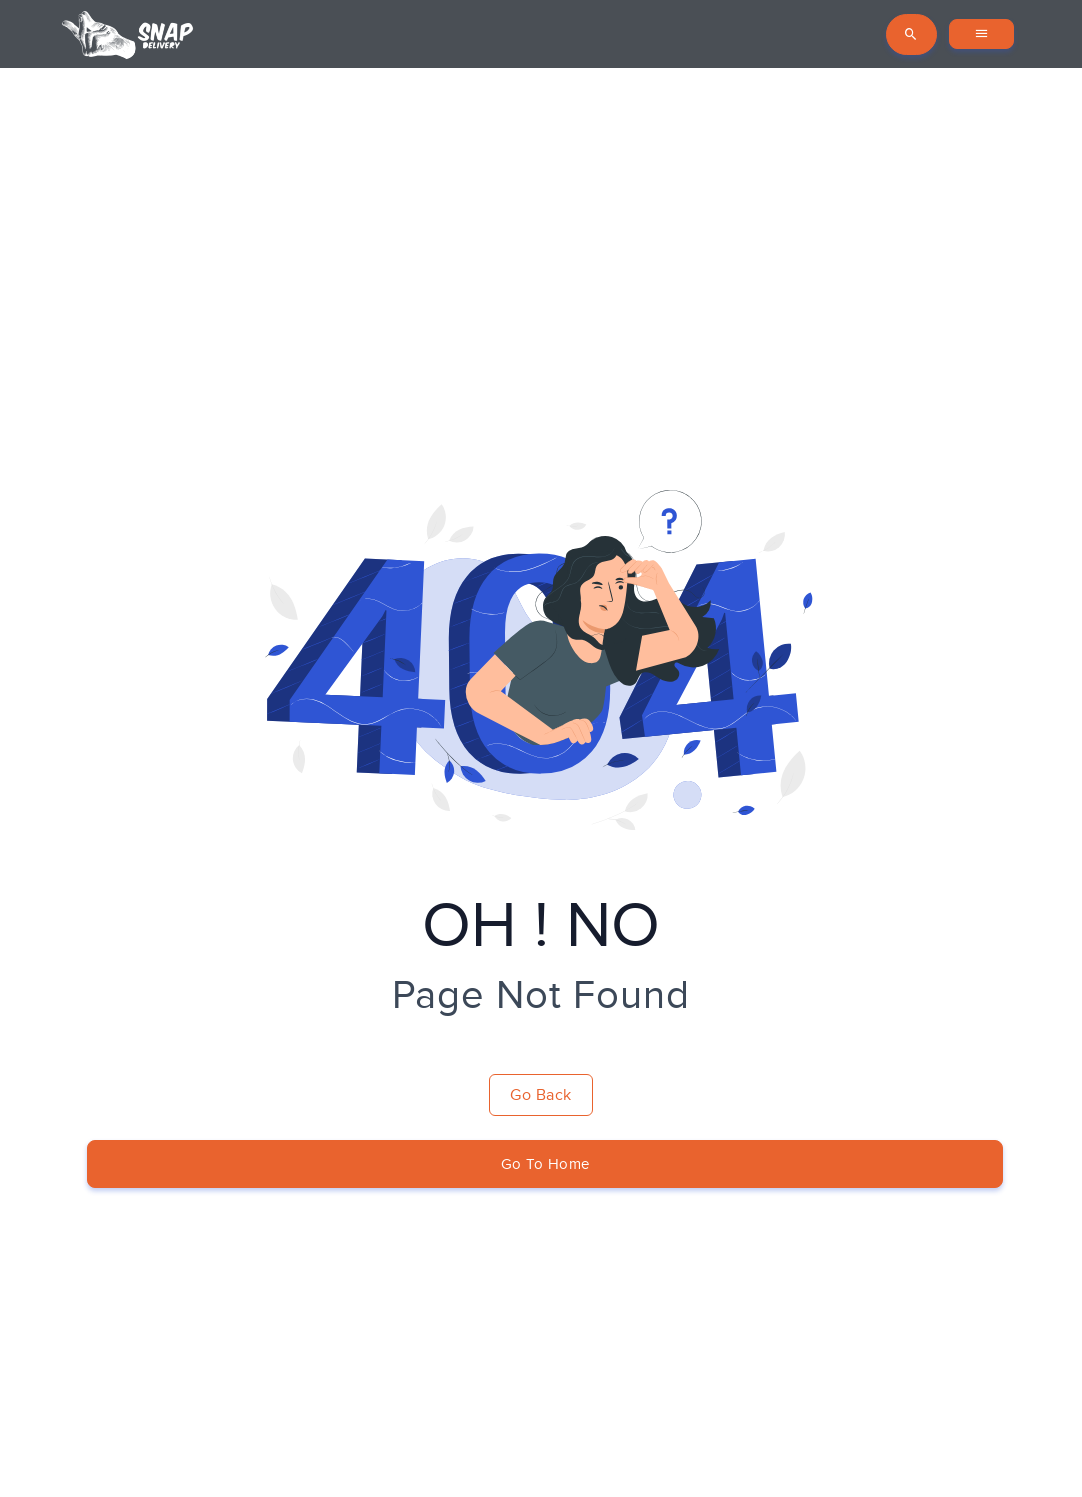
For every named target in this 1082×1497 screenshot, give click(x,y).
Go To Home (545, 1164)
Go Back (541, 1095)
